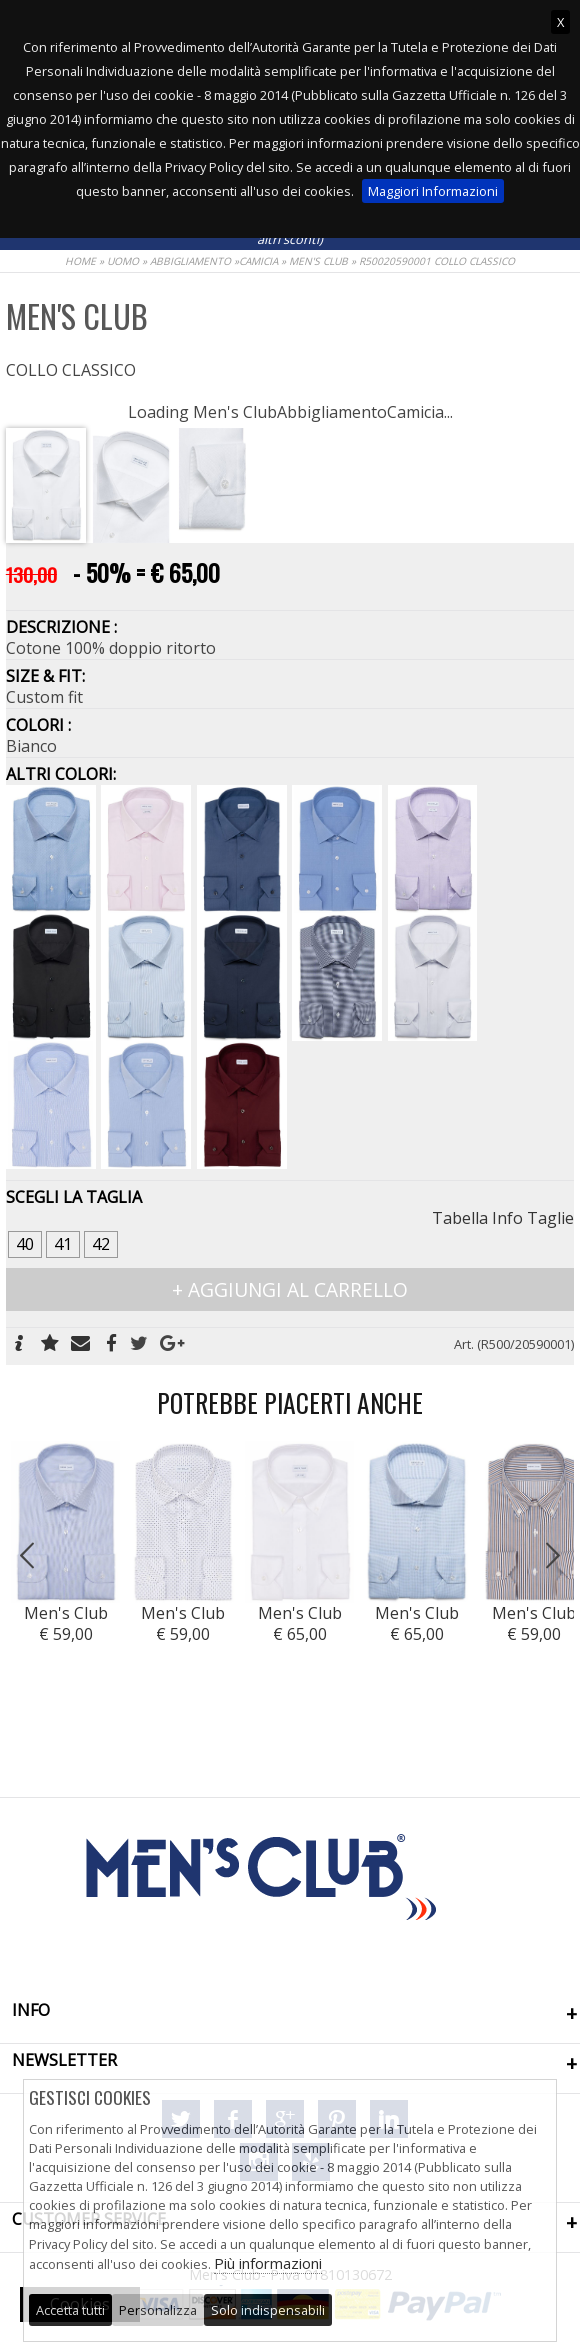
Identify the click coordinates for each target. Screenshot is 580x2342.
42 (101, 1244)
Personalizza (158, 2310)
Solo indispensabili (268, 2310)
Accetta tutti (70, 2310)
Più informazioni (268, 2263)
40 (25, 1244)
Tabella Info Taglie (503, 1218)
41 (63, 1244)
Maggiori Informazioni (433, 191)
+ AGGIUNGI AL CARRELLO (290, 1289)
